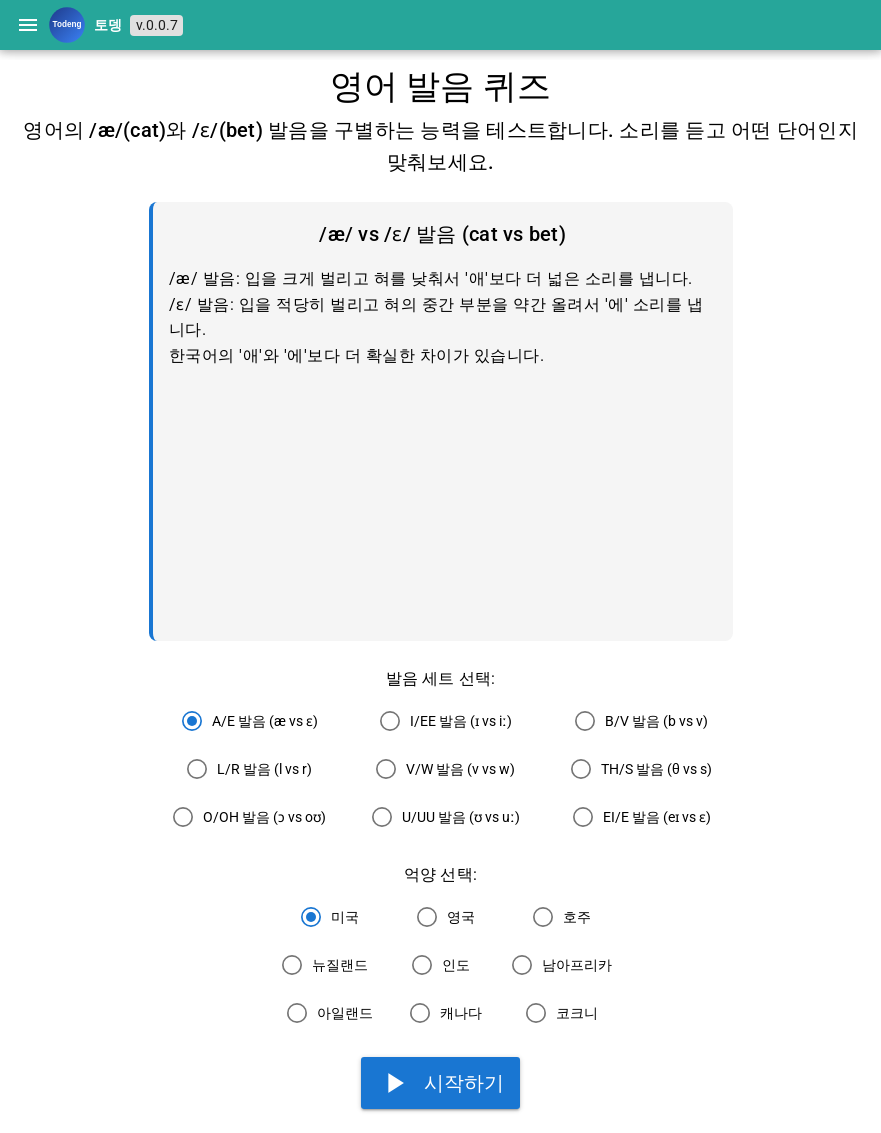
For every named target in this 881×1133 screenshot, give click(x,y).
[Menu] (28, 25)
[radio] (245, 721)
